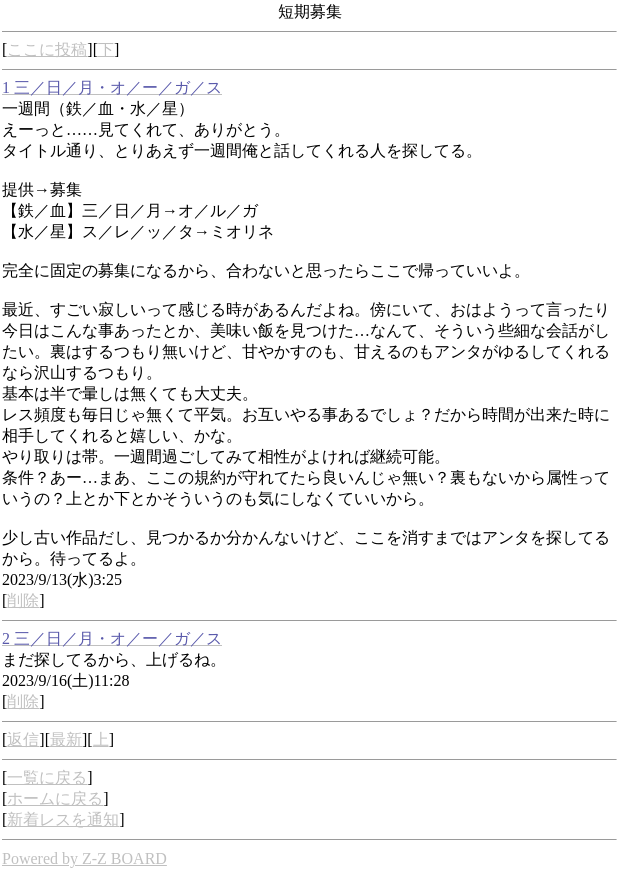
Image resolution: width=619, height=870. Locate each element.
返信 (23, 739)
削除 (23, 600)
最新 (66, 739)
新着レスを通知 (63, 819)
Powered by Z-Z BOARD (84, 858)
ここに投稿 (47, 49)
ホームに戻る (55, 798)
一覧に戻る (47, 777)
